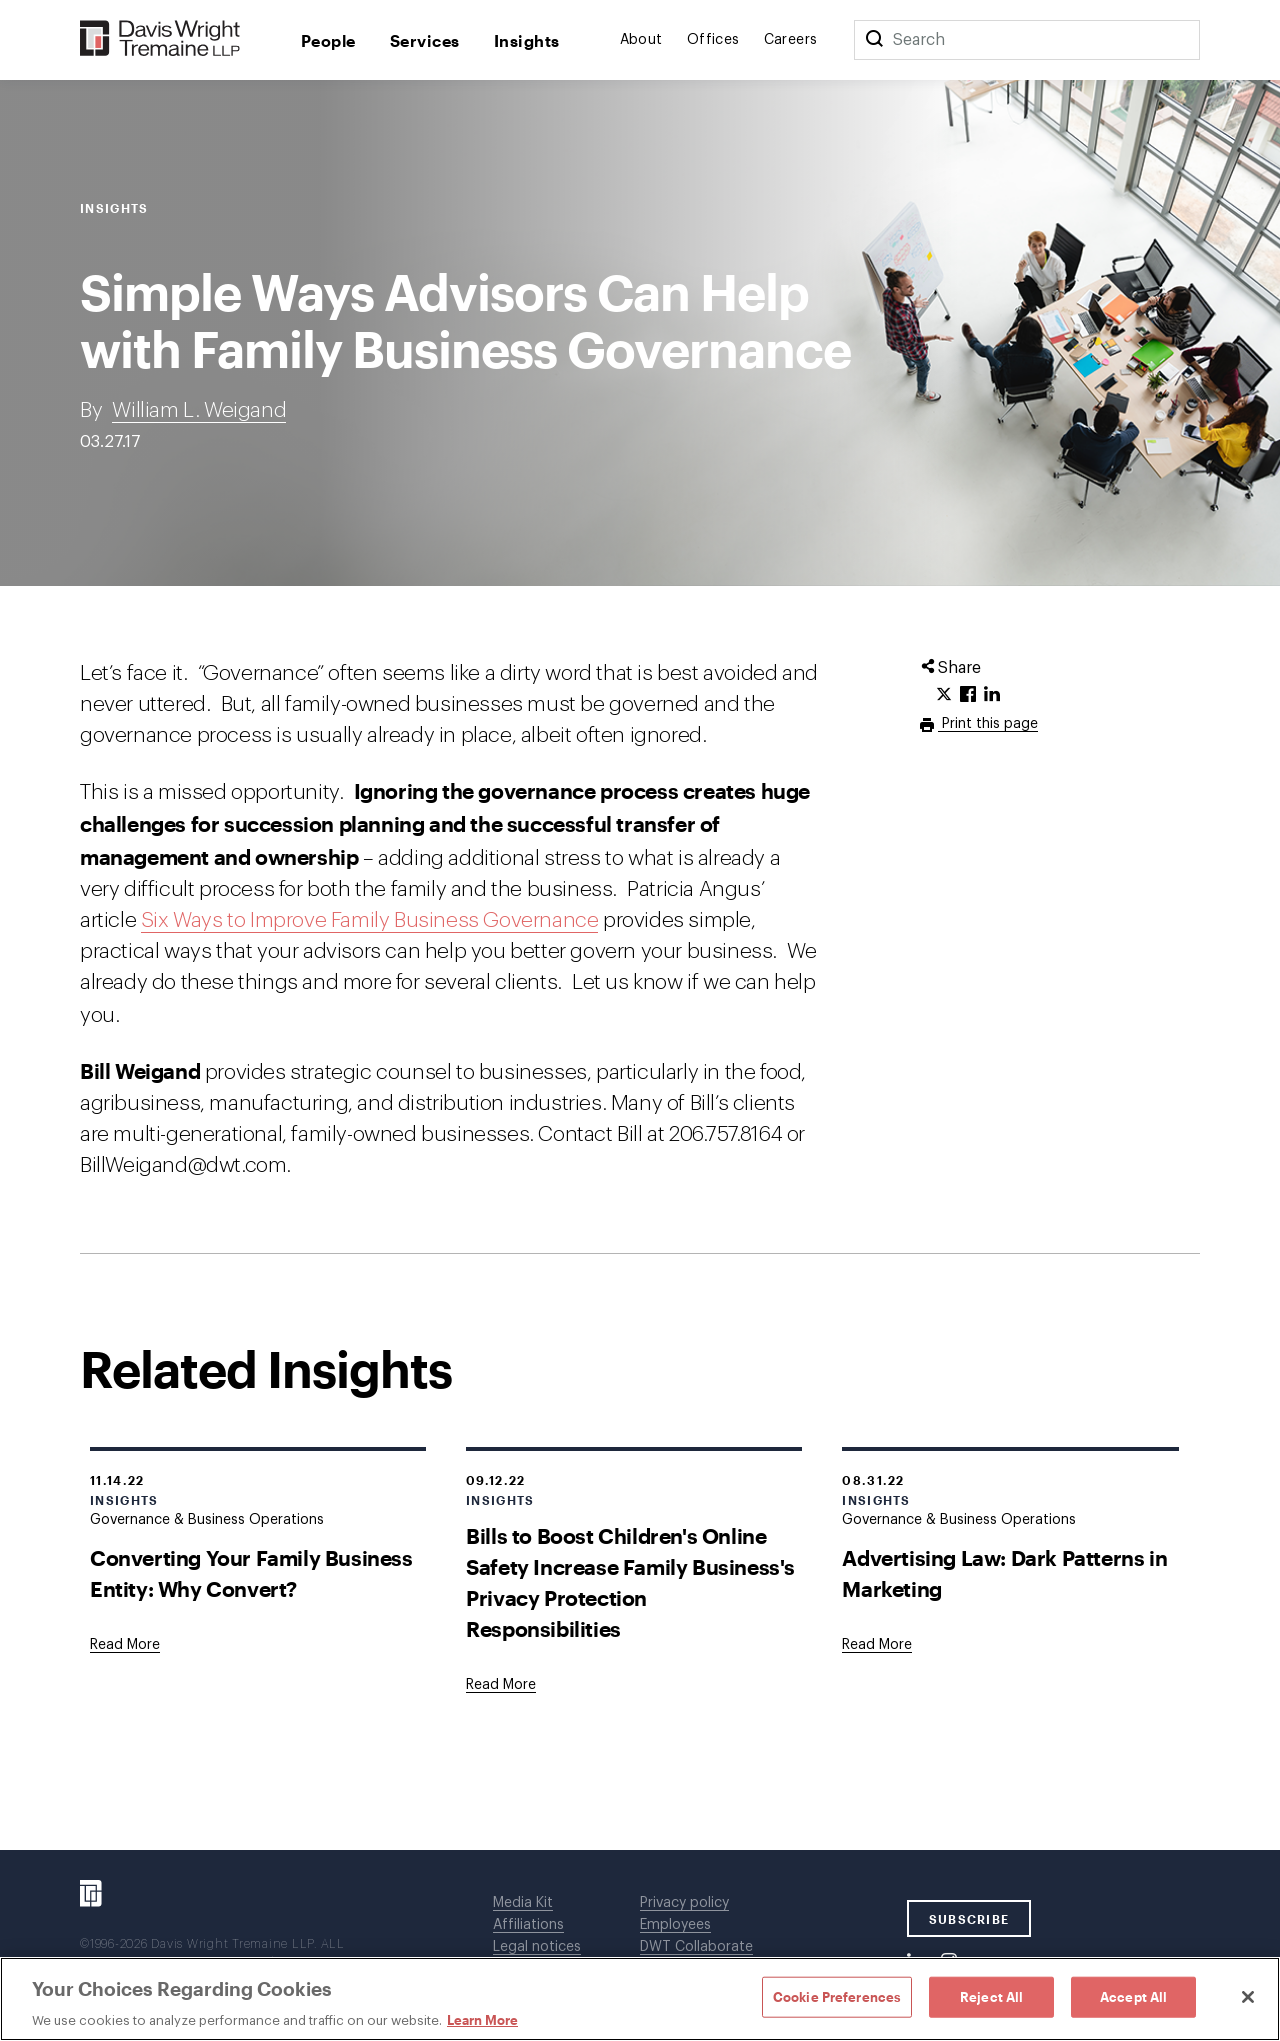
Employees (675, 1925)
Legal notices (537, 1947)
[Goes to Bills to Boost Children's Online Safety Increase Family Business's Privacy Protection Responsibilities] (501, 1685)
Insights (527, 40)
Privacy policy (684, 1903)
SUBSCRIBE (969, 1919)
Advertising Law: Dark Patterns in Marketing (1004, 1573)
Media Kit (523, 1903)
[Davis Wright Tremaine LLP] (160, 39)
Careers (791, 40)
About (641, 40)
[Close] (1248, 1997)
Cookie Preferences (837, 1996)
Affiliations (528, 1925)
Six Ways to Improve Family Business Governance (370, 920)
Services (425, 40)
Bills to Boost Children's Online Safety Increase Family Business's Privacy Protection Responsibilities (630, 1582)
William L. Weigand (199, 410)
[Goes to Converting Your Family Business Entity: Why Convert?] (125, 1645)
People (328, 40)
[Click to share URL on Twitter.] (944, 695)
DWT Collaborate (696, 1947)
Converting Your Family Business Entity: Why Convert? (251, 1573)
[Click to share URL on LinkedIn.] (992, 695)
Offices (713, 40)
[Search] (874, 40)
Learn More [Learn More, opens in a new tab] (482, 2020)
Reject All (991, 1996)
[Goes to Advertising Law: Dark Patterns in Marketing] (877, 1645)
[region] (640, 1999)
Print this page (988, 724)
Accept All (1133, 1996)
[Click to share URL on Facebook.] (968, 695)
